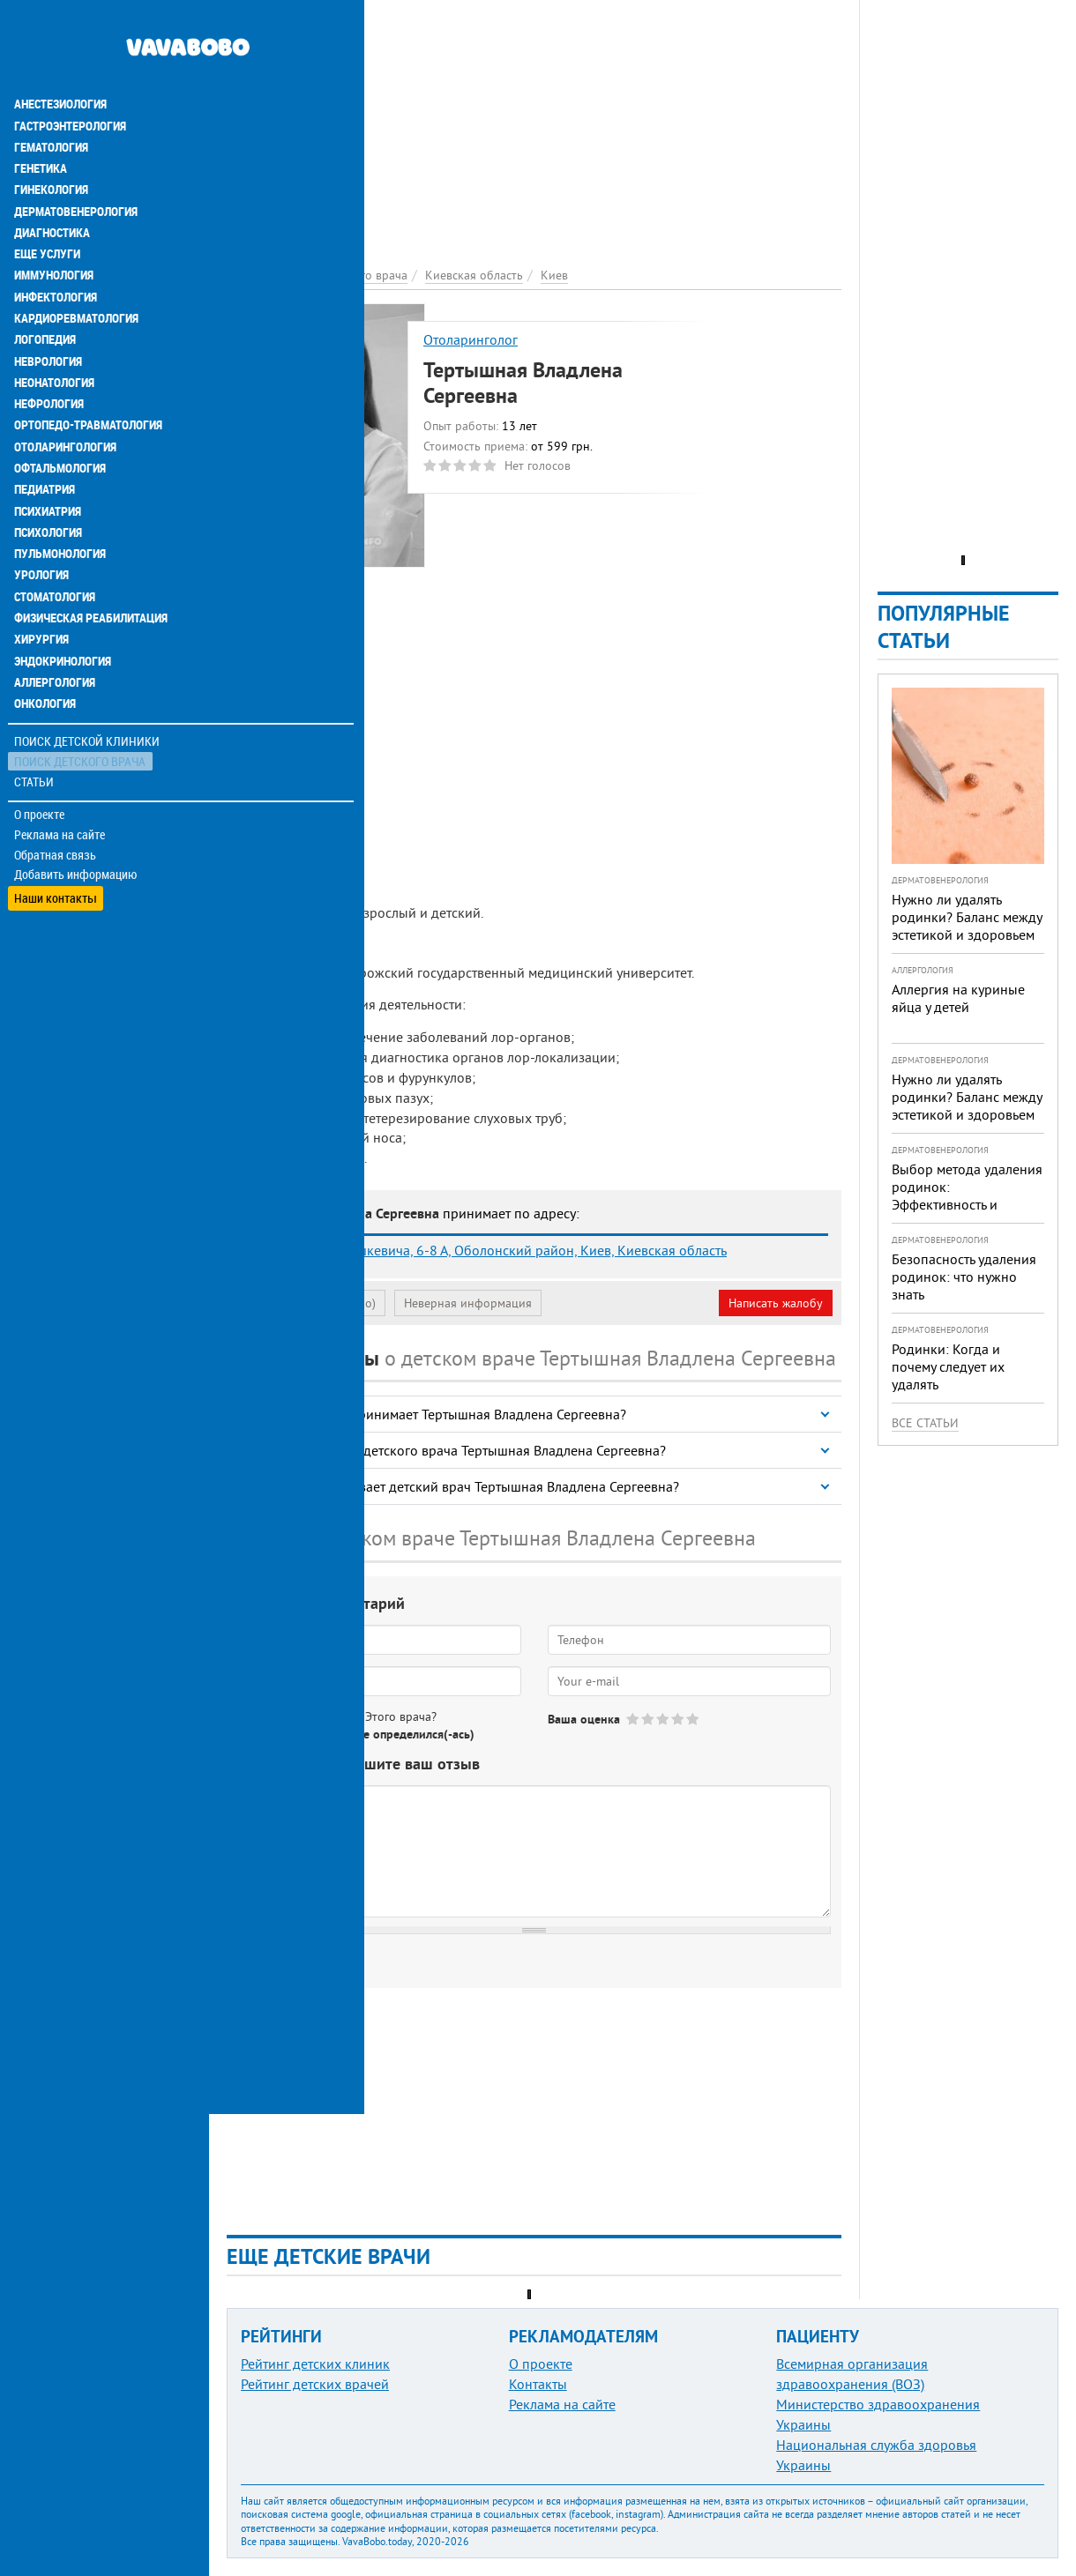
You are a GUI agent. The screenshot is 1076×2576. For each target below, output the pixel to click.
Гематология (52, 106)
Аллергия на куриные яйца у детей (958, 998)
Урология (42, 529)
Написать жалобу (776, 1303)
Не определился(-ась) (414, 1734)
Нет (316, 1734)
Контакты (538, 2384)
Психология (49, 487)
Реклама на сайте (61, 786)
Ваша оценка (584, 1719)
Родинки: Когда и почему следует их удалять (948, 1366)
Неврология (49, 317)
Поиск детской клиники (88, 693)
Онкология (46, 656)
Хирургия (42, 592)
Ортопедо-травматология (89, 381)
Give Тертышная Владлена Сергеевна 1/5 (633, 1718)
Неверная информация (468, 1303)
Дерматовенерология (76, 169)
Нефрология (50, 360)
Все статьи (925, 1423)
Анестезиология (61, 63)
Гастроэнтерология (71, 85)
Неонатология (55, 338)
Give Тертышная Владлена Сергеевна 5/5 (693, 1718)
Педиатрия (45, 444)
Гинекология (52, 148)
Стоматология (55, 550)
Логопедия (46, 296)
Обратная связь (57, 807)
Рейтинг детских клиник (315, 2363)
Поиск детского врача (81, 713)
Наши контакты (57, 846)
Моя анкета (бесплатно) (310, 1303)
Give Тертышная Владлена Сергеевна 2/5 (648, 1718)
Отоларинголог (470, 339)
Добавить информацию (77, 827)
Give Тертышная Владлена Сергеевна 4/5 (678, 1718)
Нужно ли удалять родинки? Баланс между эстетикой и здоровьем (967, 916)
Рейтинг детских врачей (315, 2384)
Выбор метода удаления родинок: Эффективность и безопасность (967, 1195)
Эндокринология (63, 614)
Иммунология (54, 233)
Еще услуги (48, 212)
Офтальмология (61, 423)
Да (270, 1734)
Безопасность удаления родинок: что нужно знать (964, 1276)
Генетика (41, 127)
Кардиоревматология (77, 275)
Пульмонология (61, 508)
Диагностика (53, 190)
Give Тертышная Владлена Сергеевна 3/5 (663, 1718)
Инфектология (56, 254)
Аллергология (55, 635)
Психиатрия (48, 465)
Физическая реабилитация (91, 571)
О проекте (41, 766)
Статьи (36, 734)
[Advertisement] (534, 123)
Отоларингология (66, 402)
